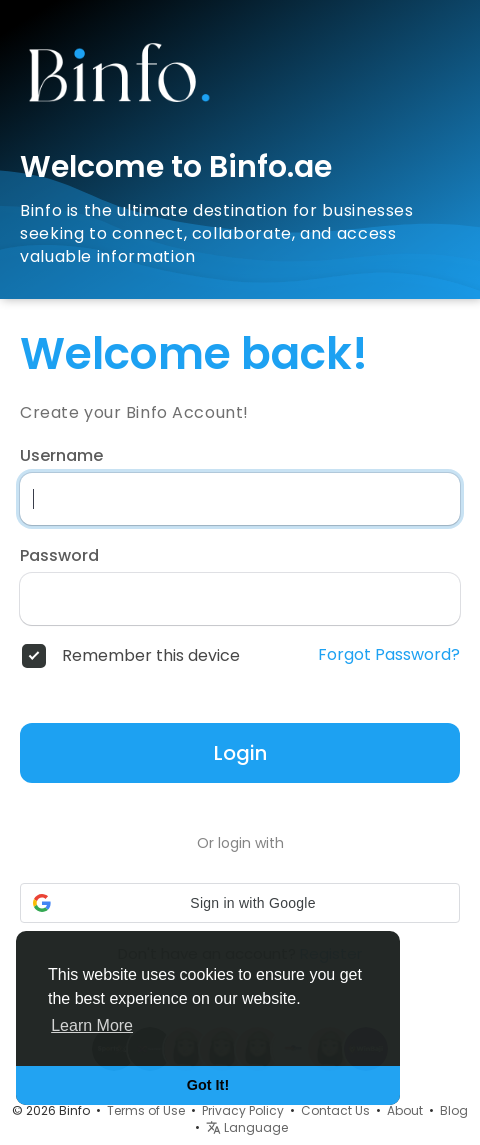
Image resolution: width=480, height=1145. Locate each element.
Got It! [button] (208, 1085)
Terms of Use (146, 1110)
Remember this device (151, 656)
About (405, 1110)
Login (240, 753)
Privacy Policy (243, 1110)
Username (61, 456)
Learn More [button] (92, 1025)
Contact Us (335, 1110)
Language (247, 1127)
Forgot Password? (389, 655)
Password (59, 556)
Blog (454, 1110)
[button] (240, 903)
